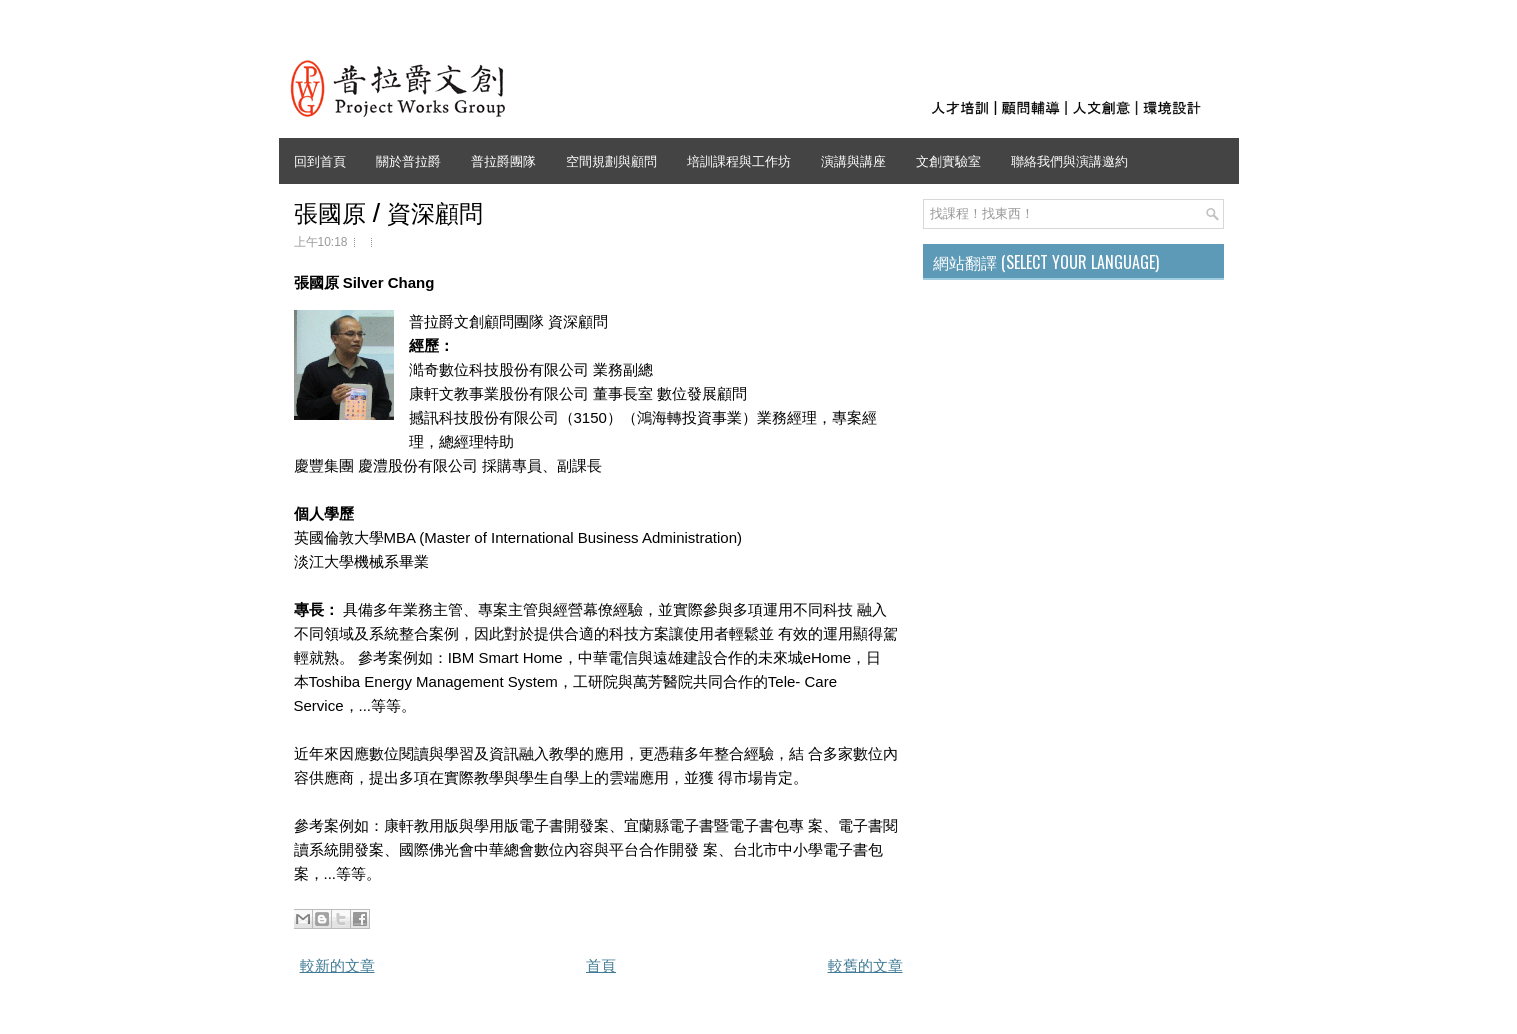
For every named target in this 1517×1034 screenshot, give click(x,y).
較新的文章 (337, 965)
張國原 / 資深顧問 (388, 211)
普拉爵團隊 (503, 160)
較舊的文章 (865, 965)
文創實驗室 (948, 160)
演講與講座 (853, 160)
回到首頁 (320, 160)
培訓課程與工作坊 (739, 160)
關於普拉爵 (408, 160)
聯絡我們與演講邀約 (1069, 160)
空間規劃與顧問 (611, 160)
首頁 (601, 965)
